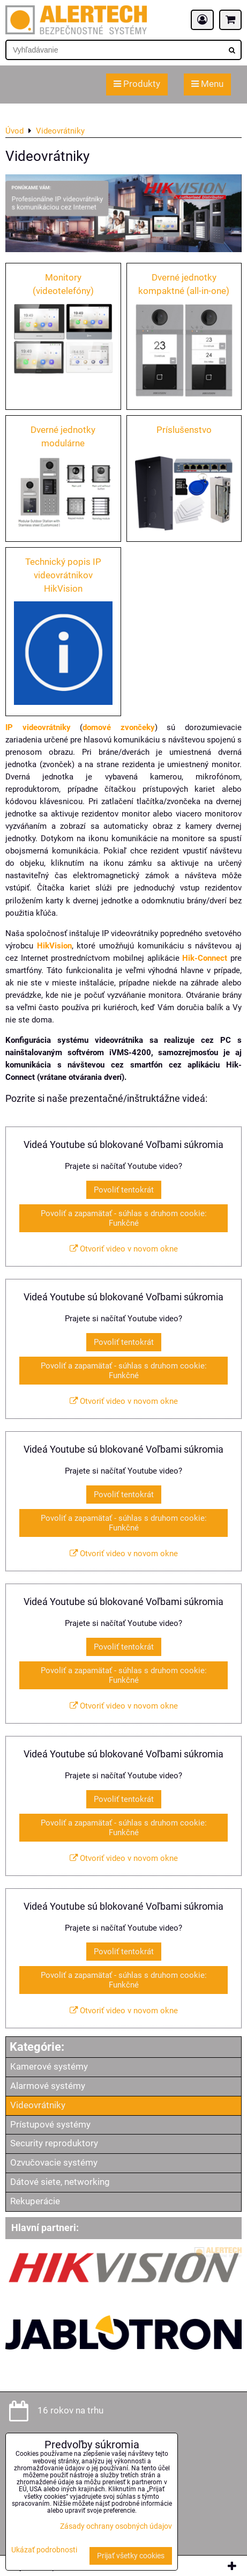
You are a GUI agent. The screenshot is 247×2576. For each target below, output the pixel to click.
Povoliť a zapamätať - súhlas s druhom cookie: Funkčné (124, 1218)
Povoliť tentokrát (124, 1190)
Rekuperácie (35, 2201)
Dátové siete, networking (60, 2182)
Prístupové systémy (50, 2124)
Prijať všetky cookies (130, 2555)
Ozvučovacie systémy (54, 2163)
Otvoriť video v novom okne (124, 1249)
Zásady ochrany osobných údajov (116, 2526)
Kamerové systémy (49, 2067)
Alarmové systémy (47, 2086)
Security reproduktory (54, 2143)
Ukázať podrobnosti (44, 2550)
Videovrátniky (37, 2105)
